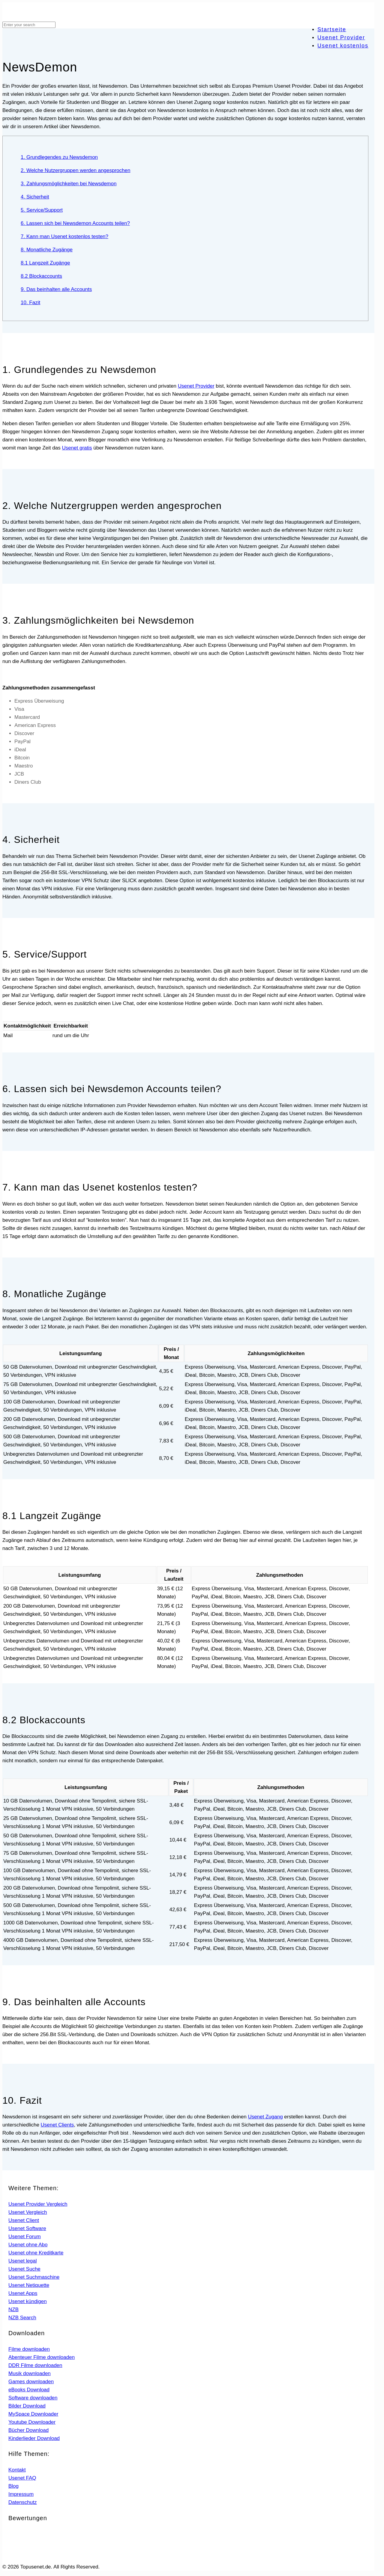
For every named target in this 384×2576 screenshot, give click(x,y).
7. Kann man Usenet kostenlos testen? (64, 236)
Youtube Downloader (32, 2422)
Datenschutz (22, 2502)
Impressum (21, 2494)
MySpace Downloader (33, 2414)
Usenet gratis (77, 448)
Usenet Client (23, 2220)
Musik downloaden (29, 2373)
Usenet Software (27, 2228)
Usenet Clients (57, 2125)
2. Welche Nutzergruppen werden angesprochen (75, 170)
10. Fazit (30, 302)
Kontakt (17, 2470)
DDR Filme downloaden (35, 2365)
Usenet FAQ (22, 2478)
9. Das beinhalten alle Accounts (56, 289)
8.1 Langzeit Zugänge (45, 263)
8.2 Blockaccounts (41, 276)
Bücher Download (28, 2430)
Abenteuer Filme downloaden (41, 2357)
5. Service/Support (42, 210)
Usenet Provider (196, 386)
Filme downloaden (29, 2349)
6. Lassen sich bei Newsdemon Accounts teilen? (75, 223)
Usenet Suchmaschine (33, 2277)
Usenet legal (22, 2261)
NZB (13, 2309)
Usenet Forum (24, 2236)
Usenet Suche (24, 2269)
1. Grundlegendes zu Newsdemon (59, 157)
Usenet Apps (22, 2293)
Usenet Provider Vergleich (38, 2204)
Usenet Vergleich (27, 2212)
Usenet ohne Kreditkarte (35, 2253)
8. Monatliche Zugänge (47, 250)
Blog (13, 2486)
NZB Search (22, 2317)
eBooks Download (29, 2390)
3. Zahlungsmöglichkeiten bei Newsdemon (68, 183)
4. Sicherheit (35, 197)
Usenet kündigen (27, 2301)
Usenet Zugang (265, 2117)
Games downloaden (31, 2381)
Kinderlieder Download (34, 2438)
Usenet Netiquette (28, 2285)
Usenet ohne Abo (27, 2245)
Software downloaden (33, 2398)
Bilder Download (27, 2406)
